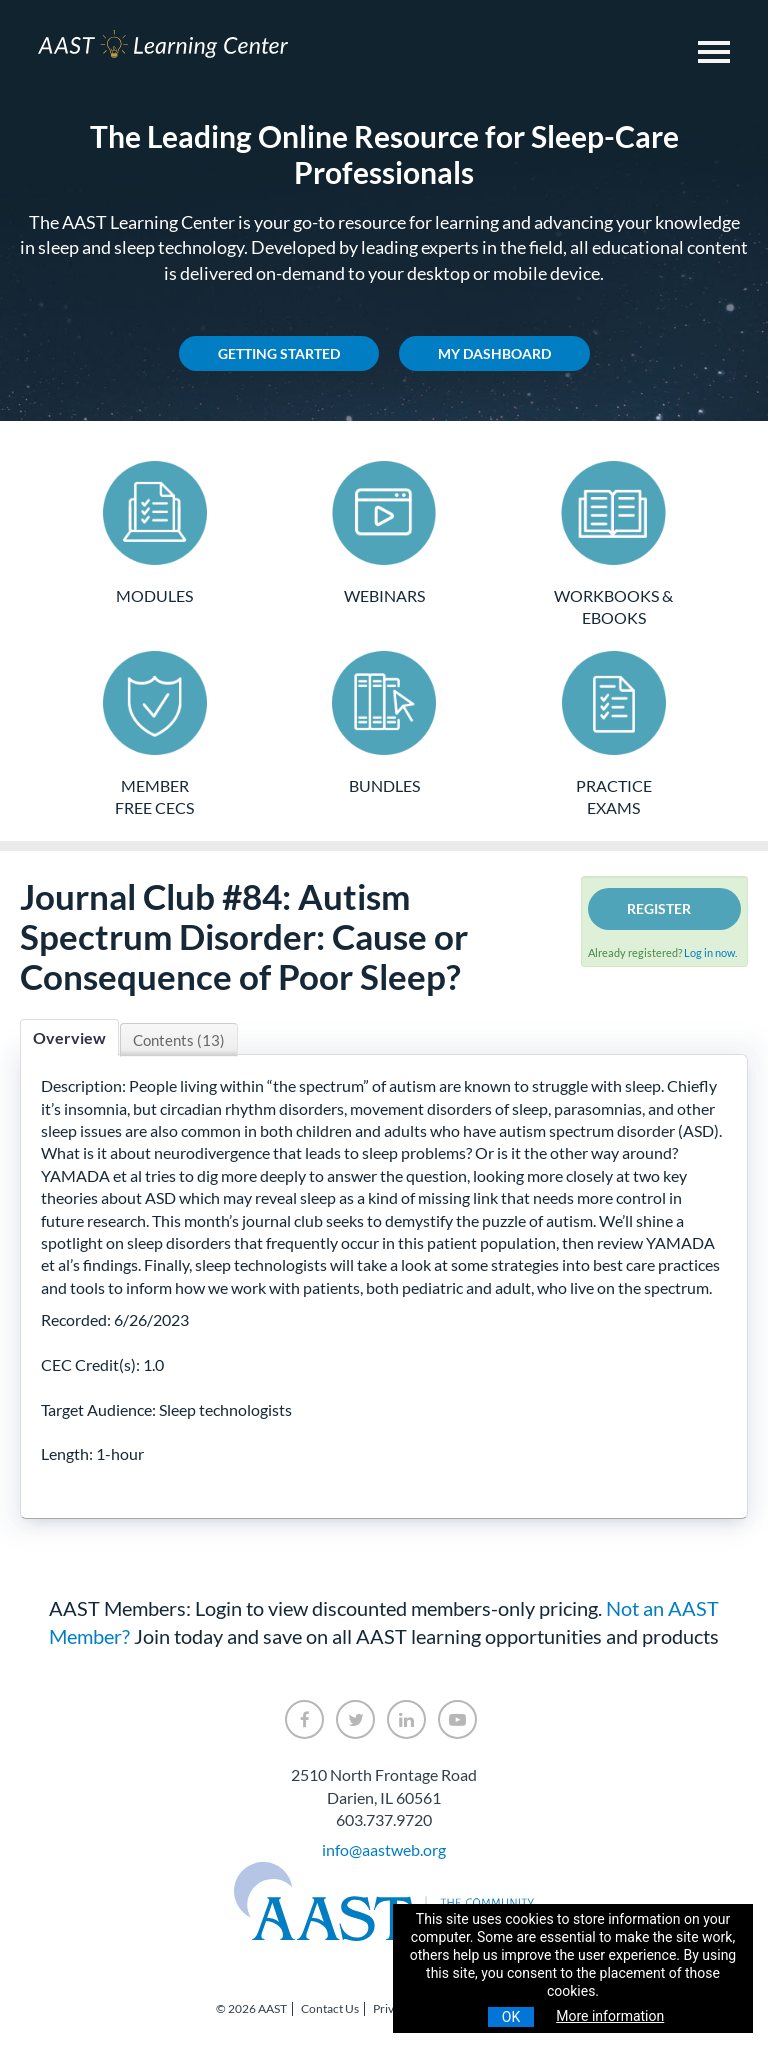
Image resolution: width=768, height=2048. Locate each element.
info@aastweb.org (384, 1849)
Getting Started (279, 353)
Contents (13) (179, 1040)
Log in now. (710, 952)
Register (659, 908)
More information (610, 2016)
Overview (69, 1037)
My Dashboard (494, 353)
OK (511, 2017)
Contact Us (330, 2008)
